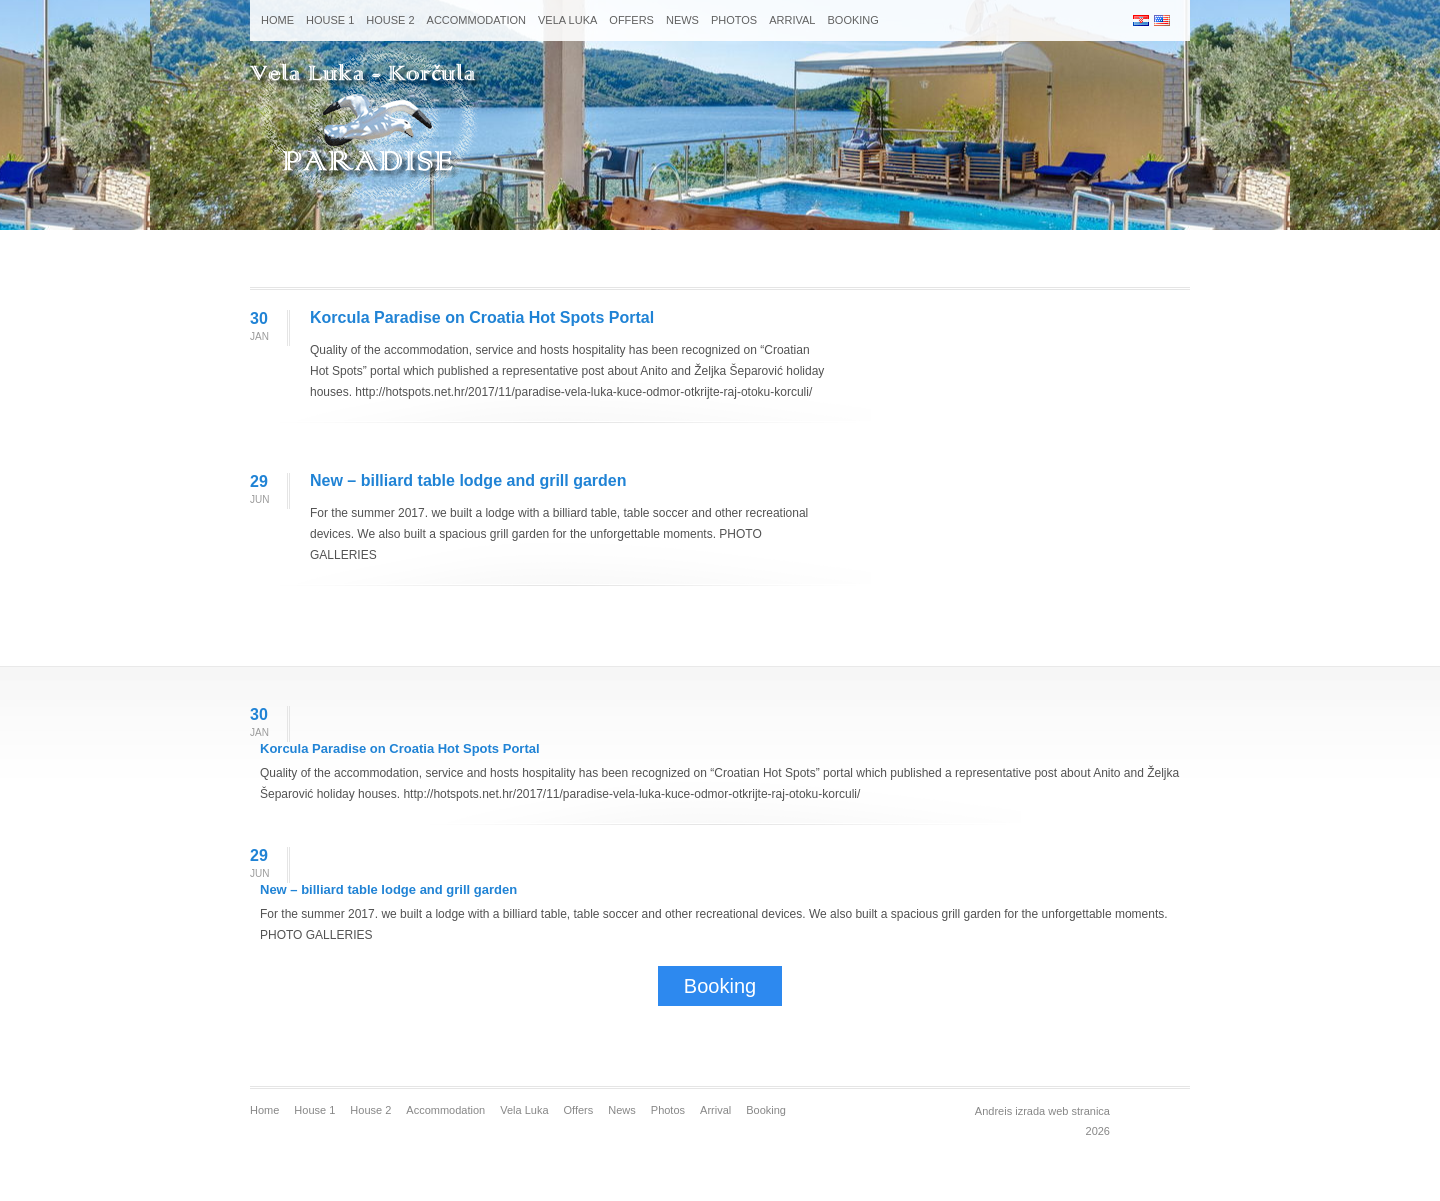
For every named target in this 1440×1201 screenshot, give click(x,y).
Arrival (792, 20)
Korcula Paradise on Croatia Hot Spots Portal (482, 317)
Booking (852, 20)
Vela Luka (567, 20)
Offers (631, 20)
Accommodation (476, 20)
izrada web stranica (1062, 1111)
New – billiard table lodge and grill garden (468, 480)
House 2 (390, 20)
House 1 (330, 20)
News (682, 20)
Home (277, 20)
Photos (734, 20)
